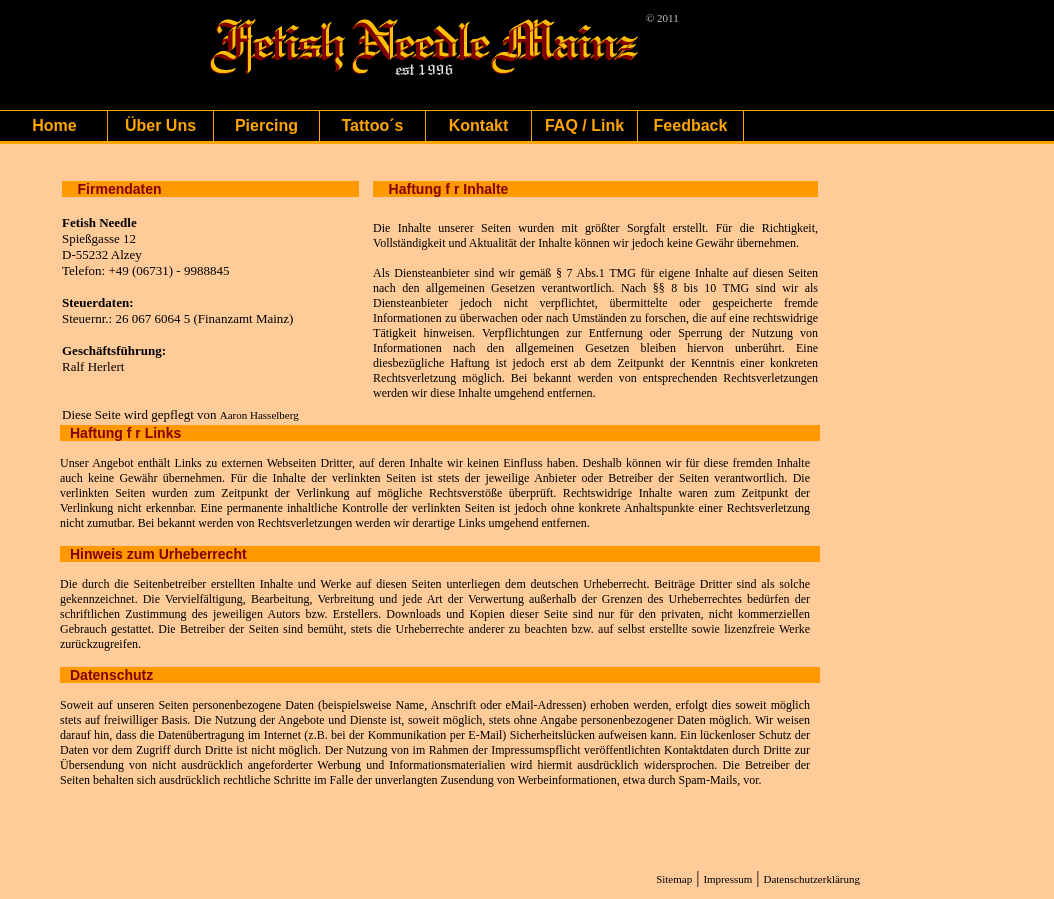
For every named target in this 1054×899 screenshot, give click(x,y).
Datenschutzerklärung (811, 879)
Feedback (691, 125)
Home (54, 125)
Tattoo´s (373, 125)
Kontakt (479, 125)
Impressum (727, 879)
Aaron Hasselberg (259, 415)
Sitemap (674, 879)
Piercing (266, 125)
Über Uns (160, 125)
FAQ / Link (584, 125)
